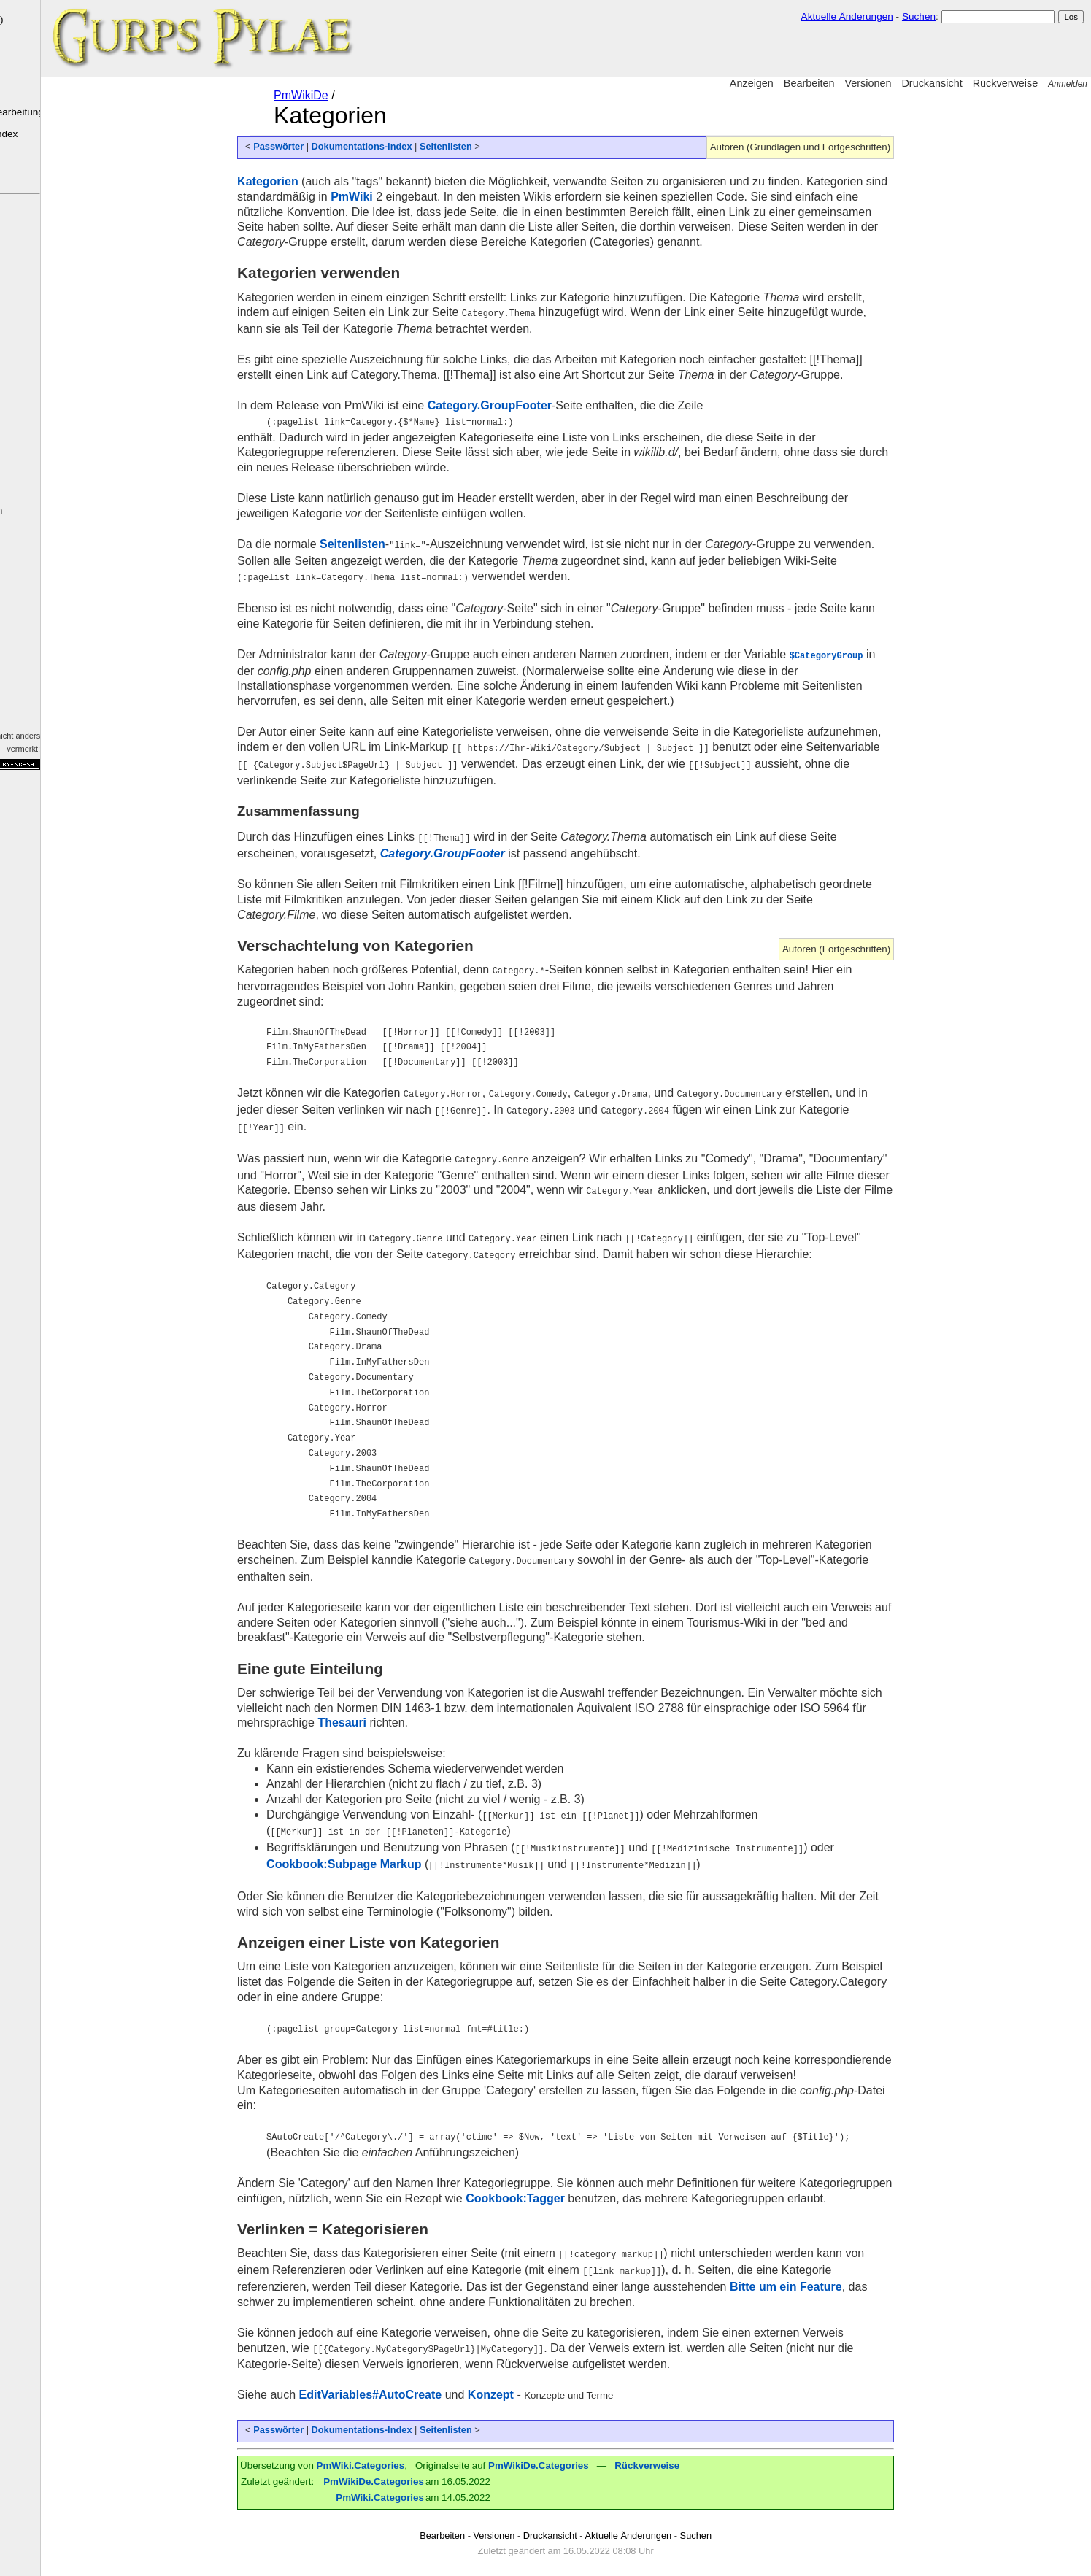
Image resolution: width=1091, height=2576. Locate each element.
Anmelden (1067, 84)
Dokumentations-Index (55, 133)
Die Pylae (27, 253)
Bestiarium (20, 332)
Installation (29, 90)
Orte (11, 346)
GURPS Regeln (40, 439)
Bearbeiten (809, 83)
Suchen (919, 16)
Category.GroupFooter (533, 404)
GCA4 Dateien (26, 457)
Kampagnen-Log (43, 402)
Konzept (535, 2375)
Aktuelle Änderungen (847, 16)
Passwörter (322, 146)
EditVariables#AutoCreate (414, 2375)
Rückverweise (1005, 83)
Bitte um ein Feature (830, 2268)
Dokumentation (33, 642)
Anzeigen (752, 83)
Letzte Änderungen (48, 510)
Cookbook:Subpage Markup (387, 1849)
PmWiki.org (26, 660)
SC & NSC (29, 380)
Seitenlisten (489, 146)
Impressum (39, 703)
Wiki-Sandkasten (43, 177)
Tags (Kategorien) (45, 532)
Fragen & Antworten (34, 420)
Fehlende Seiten (42, 554)
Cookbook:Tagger (559, 2181)
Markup (19, 624)
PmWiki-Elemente (45, 68)
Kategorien (311, 181)
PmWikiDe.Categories (582, 2446)
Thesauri (385, 1710)
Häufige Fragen (40, 155)
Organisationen (27, 362)
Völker (14, 271)
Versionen (867, 83)
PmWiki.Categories (404, 2446)
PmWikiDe (344, 95)
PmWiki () (52, 19)
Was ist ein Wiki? (43, 47)
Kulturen (17, 286)
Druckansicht (931, 83)
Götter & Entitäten (31, 316)
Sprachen (19, 302)
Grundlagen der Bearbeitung (67, 112)
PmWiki (31, 598)
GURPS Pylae (38, 225)
